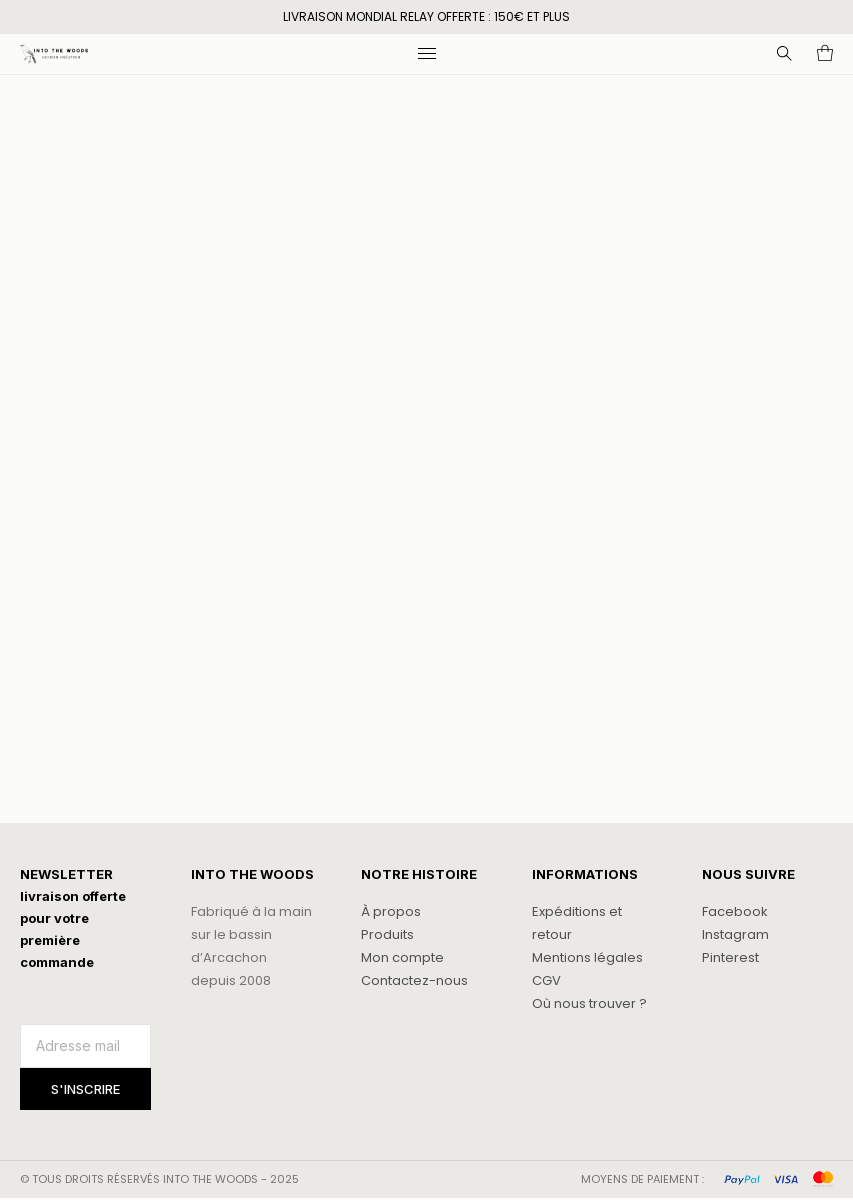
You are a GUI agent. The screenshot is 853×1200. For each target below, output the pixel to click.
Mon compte (402, 957)
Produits (387, 934)
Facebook (735, 911)
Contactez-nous (414, 980)
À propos (391, 911)
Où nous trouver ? (589, 1003)
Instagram (735, 934)
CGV (546, 980)
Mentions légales (587, 957)
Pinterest (730, 957)
